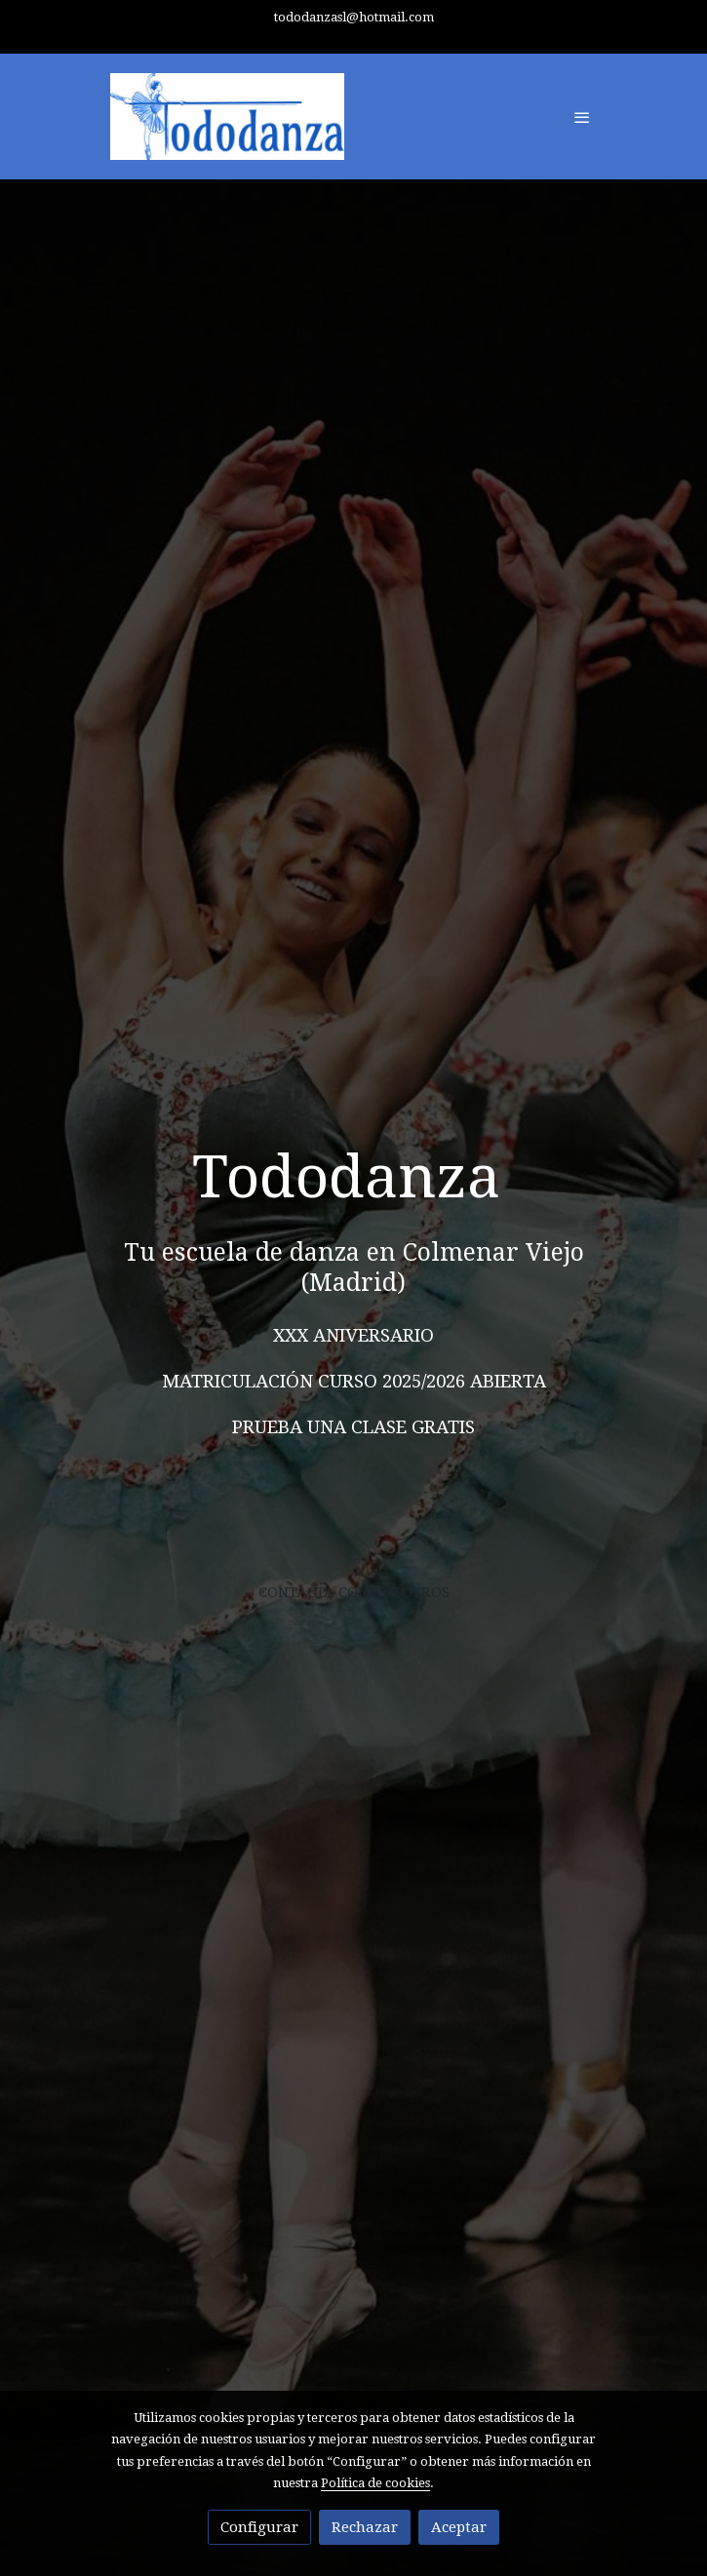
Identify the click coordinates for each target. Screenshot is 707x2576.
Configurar (259, 2527)
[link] (227, 116)
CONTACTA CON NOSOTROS (354, 1592)
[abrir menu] (582, 117)
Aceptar (459, 2527)
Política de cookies (375, 2483)
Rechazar (365, 2527)
